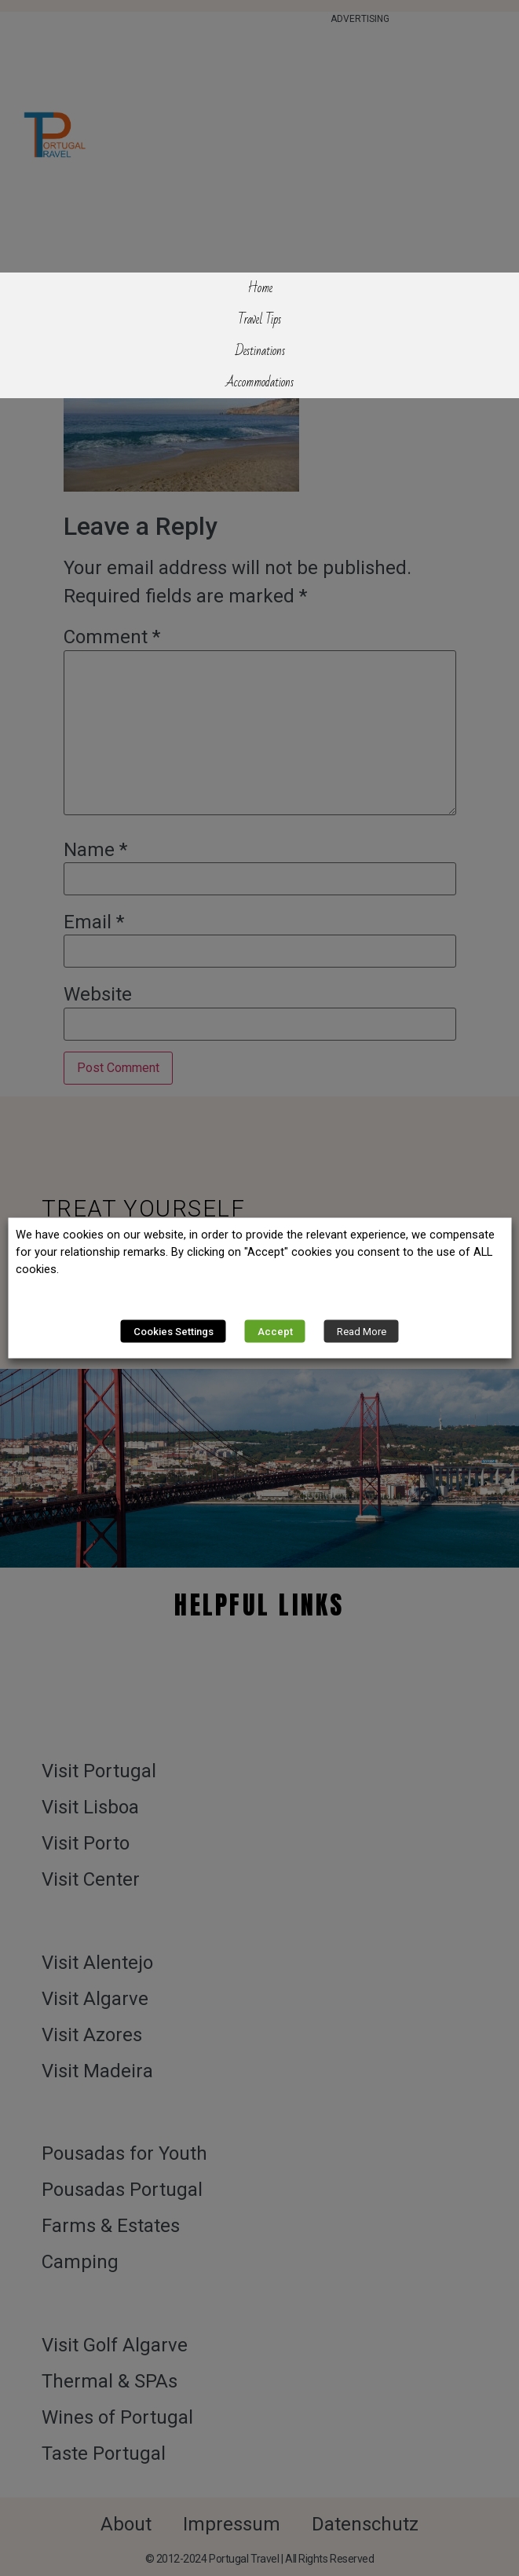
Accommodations (259, 382)
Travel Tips (259, 319)
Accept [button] (275, 1331)
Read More (361, 1331)
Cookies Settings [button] (173, 1331)
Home (259, 288)
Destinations (260, 351)
